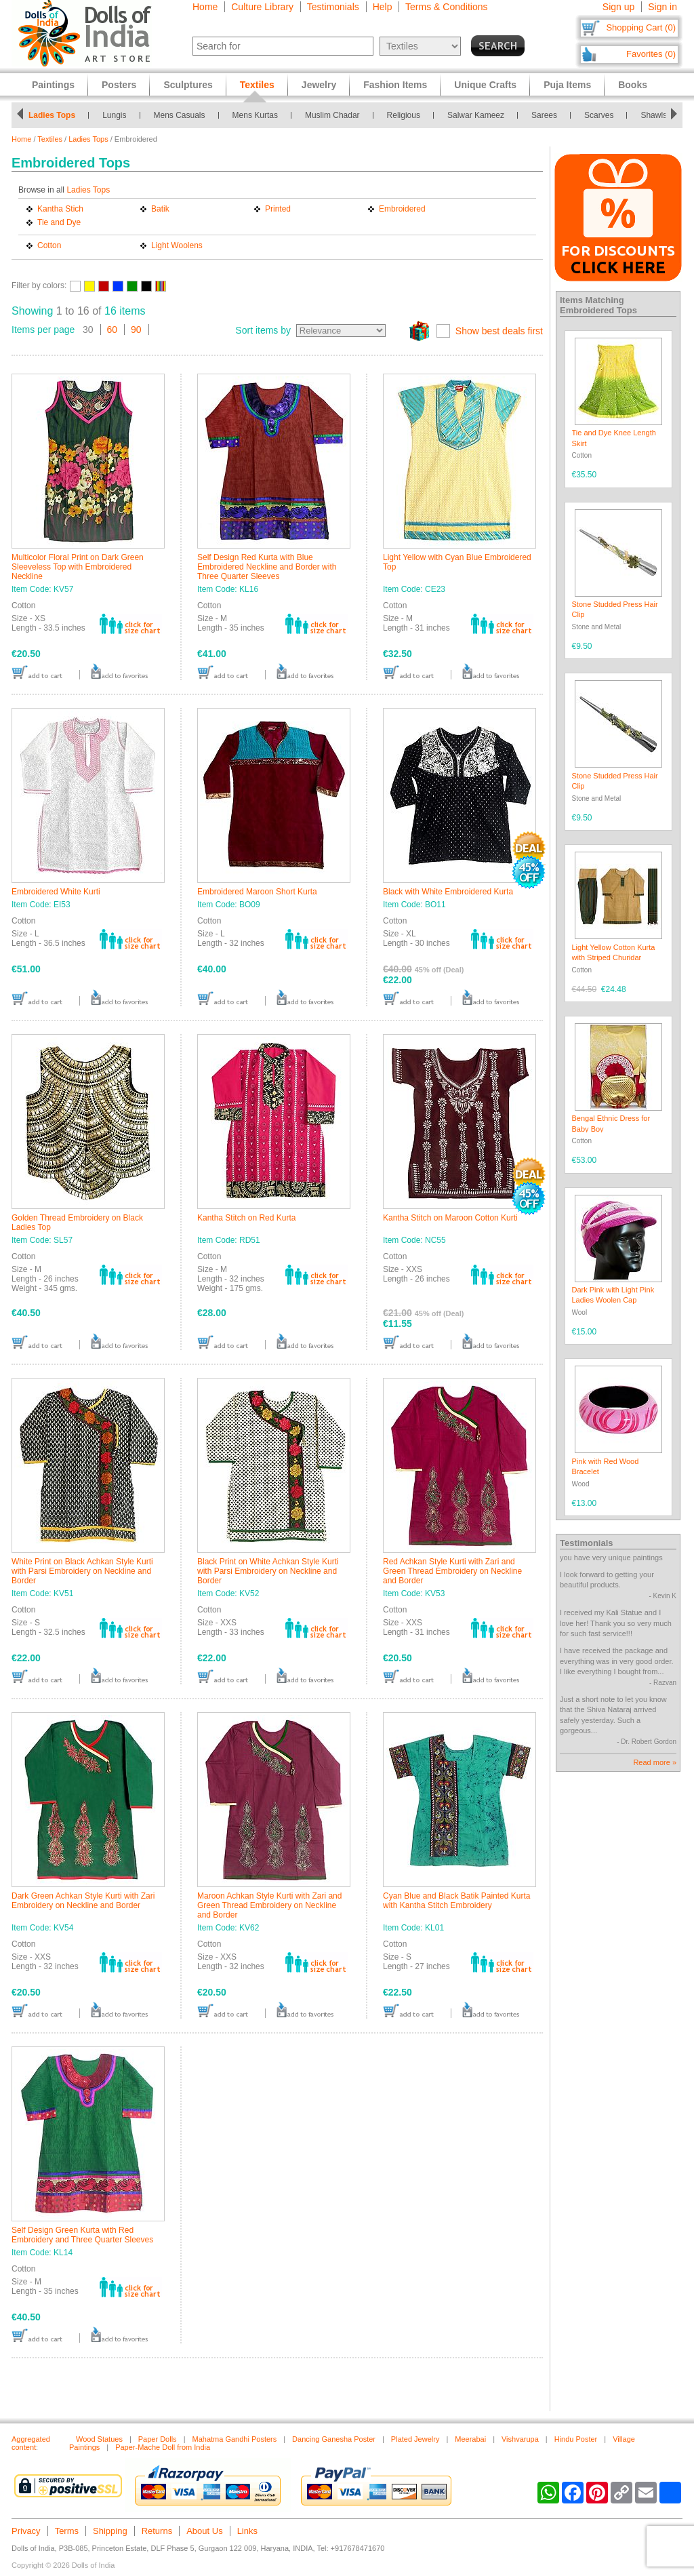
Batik (160, 209)
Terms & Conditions (446, 6)
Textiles (49, 139)
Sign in (662, 6)
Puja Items (567, 84)
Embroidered (402, 209)
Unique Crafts (485, 84)
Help (382, 6)
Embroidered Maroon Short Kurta (257, 891)
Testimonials (333, 6)
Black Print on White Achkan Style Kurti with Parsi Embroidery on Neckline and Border (268, 1571)
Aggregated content (31, 2443)
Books (632, 84)
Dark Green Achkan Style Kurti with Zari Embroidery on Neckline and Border (83, 1900)
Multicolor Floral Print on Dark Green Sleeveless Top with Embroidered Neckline (78, 567)
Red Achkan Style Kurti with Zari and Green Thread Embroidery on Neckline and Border (452, 1571)
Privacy (26, 2531)
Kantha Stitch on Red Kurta (246, 1218)
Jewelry (319, 84)
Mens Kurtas (255, 115)
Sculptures (187, 84)
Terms (67, 2531)
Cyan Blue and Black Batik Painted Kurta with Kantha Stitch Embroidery (456, 1900)
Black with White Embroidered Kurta (448, 891)
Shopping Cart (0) (641, 27)
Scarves (598, 115)
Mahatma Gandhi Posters (234, 2439)
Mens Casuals (179, 115)
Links (247, 2531)
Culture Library (262, 6)
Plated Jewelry (415, 2439)
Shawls (653, 115)
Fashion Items (395, 84)
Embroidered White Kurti (56, 891)
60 (112, 329)
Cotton (49, 245)
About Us (204, 2531)
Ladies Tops (51, 115)
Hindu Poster (576, 2439)
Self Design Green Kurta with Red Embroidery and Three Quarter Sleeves (82, 2234)
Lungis (114, 115)
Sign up (618, 6)
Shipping (110, 2531)
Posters (119, 84)
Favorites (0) (651, 54)
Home (205, 6)
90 (136, 329)
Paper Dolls (157, 2439)
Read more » (654, 1762)
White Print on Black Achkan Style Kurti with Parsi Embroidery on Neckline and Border (82, 1571)
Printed (278, 209)
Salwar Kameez (475, 115)
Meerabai (470, 2439)
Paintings (53, 84)
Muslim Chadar (332, 115)
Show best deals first (499, 330)
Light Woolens (177, 245)
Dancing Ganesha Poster (333, 2439)
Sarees (544, 115)
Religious (403, 115)
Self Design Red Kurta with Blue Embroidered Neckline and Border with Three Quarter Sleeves (266, 567)
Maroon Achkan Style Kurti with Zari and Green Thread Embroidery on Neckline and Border (269, 1905)
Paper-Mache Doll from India (162, 2447)
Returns (157, 2531)
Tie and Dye (59, 222)
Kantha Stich (60, 209)
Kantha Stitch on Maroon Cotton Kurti (450, 1218)
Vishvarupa (520, 2439)
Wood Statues (99, 2439)
